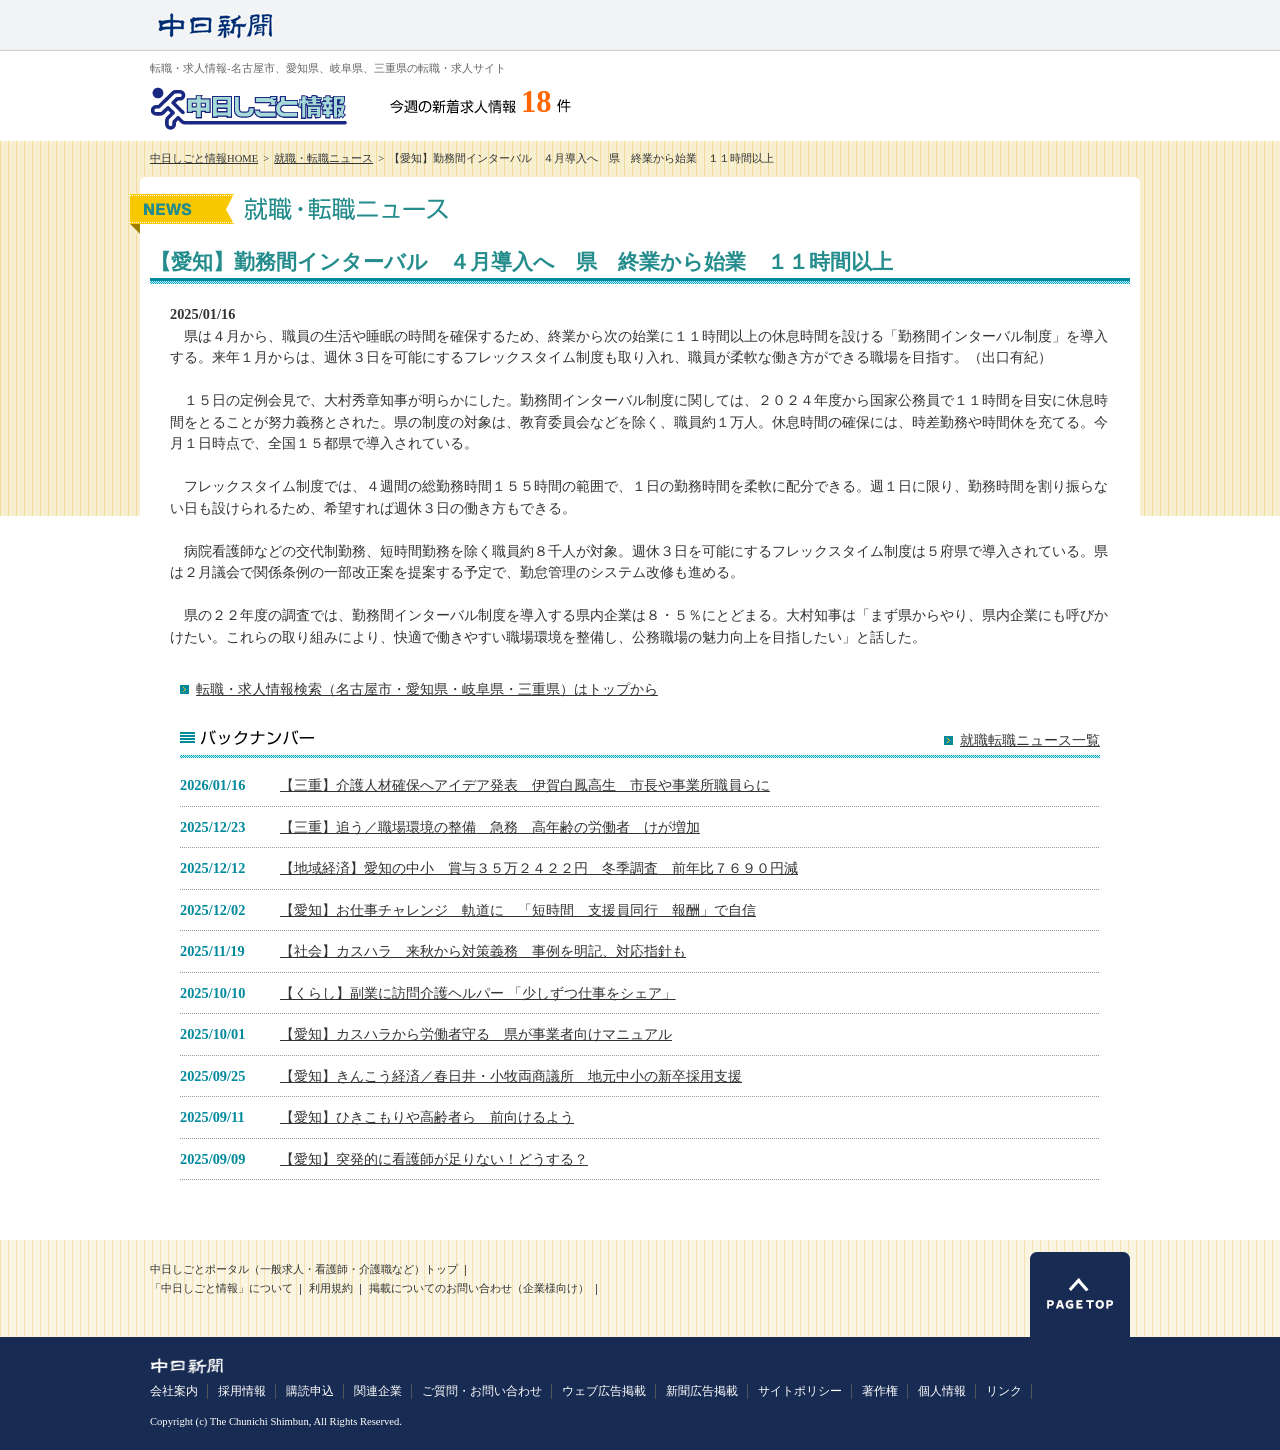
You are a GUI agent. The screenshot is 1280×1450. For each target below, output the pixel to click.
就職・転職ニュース (323, 158)
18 (536, 102)
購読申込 (310, 1391)
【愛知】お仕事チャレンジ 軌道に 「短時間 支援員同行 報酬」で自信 (518, 910)
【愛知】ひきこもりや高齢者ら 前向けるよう (427, 1117)
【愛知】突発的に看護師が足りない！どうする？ (434, 1159)
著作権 (880, 1391)
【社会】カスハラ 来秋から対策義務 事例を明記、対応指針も (483, 951)
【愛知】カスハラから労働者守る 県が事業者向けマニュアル (476, 1034)
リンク (1004, 1391)
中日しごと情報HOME (204, 158)
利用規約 (331, 1288)
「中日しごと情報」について (221, 1288)
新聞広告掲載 (702, 1391)
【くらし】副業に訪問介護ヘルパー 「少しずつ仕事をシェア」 (478, 993)
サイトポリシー (800, 1391)
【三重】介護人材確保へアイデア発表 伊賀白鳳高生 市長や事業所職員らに (525, 785)
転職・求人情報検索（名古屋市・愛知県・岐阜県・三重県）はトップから (427, 689)
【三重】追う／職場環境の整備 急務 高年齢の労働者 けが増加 (490, 827)
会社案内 (174, 1391)
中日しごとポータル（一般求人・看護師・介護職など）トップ (304, 1269)
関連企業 (378, 1391)
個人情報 (942, 1391)
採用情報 (242, 1391)
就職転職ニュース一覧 (1030, 740)
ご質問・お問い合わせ (482, 1391)
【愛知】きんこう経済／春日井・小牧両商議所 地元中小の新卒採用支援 (511, 1076)
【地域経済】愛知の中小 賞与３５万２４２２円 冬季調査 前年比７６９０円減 (539, 868)
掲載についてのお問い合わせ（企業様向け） (479, 1288)
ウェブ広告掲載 (604, 1391)
